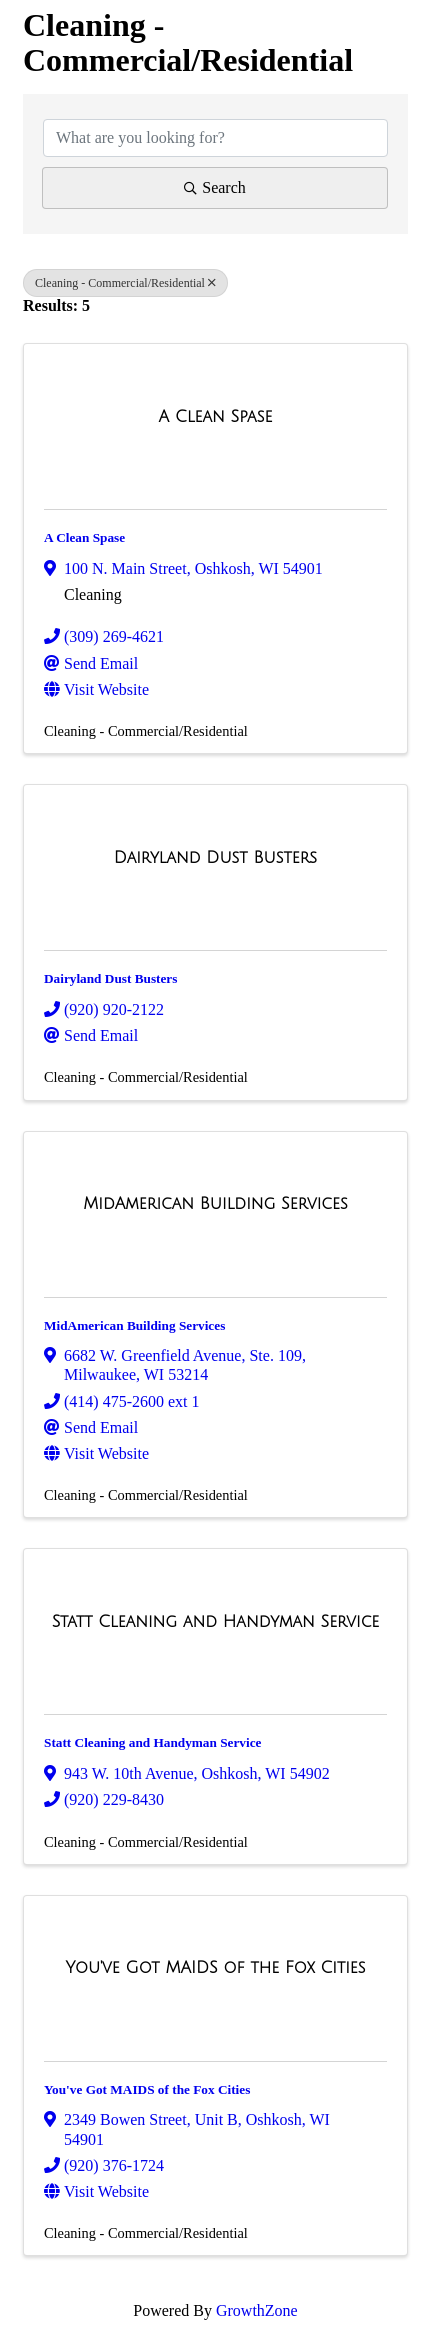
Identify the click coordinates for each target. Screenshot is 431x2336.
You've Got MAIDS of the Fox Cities (147, 2089)
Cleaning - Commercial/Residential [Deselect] (125, 283)
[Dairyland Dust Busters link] (215, 858)
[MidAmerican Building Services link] (215, 1204)
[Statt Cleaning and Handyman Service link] (216, 1622)
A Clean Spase (84, 537)
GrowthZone (257, 2310)
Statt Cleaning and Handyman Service (152, 1742)
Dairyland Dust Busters (110, 978)
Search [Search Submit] (215, 187)
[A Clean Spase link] (216, 417)
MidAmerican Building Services (134, 1325)
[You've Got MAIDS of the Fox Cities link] (215, 1968)
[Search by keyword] (215, 138)
